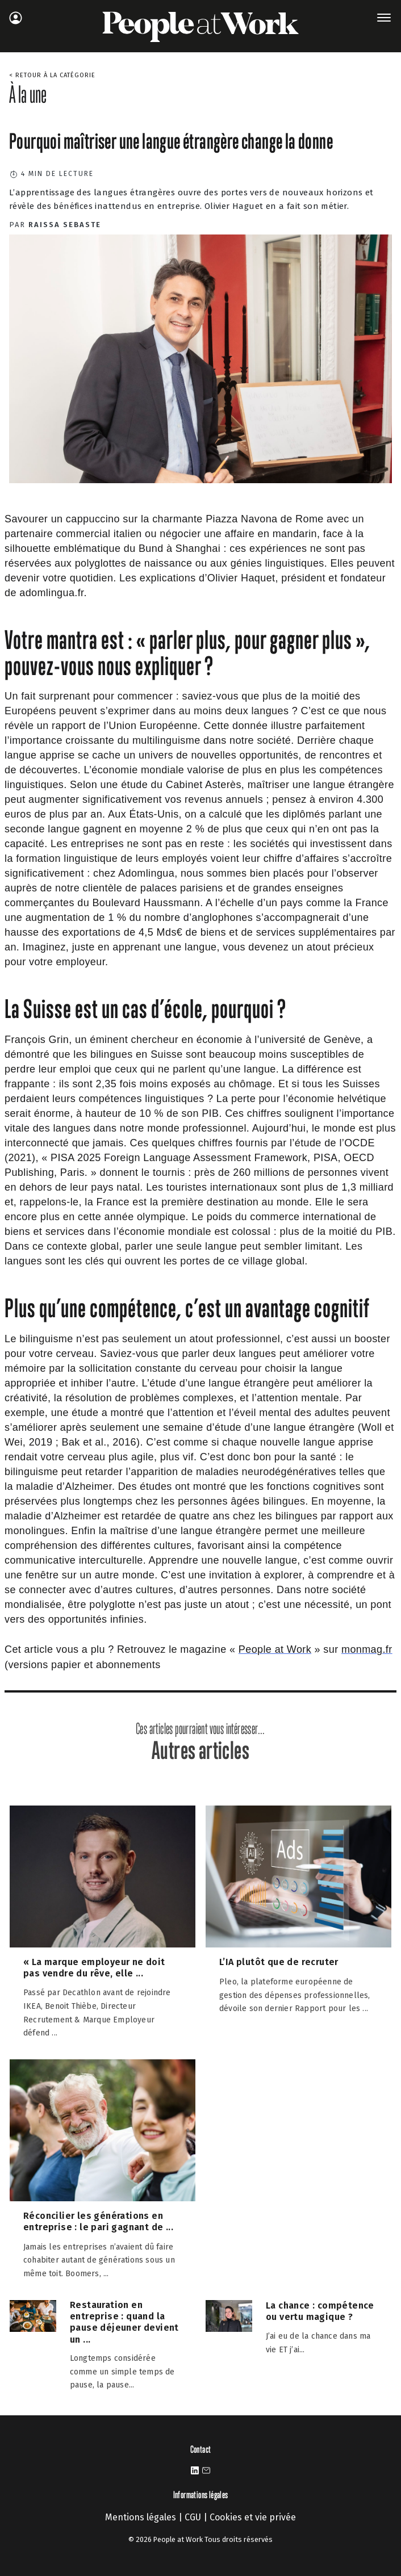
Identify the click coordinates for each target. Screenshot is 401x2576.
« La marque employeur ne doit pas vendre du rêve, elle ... (94, 1967)
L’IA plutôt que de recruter (279, 1961)
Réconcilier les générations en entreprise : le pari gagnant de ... (98, 2221)
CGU (193, 2517)
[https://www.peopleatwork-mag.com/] (275, 1649)
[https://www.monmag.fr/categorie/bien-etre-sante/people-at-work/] (366, 1649)
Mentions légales (140, 2517)
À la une (28, 94)
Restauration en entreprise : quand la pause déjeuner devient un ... (124, 2322)
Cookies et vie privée (253, 2517)
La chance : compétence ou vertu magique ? (320, 2311)
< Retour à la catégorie (52, 75)
